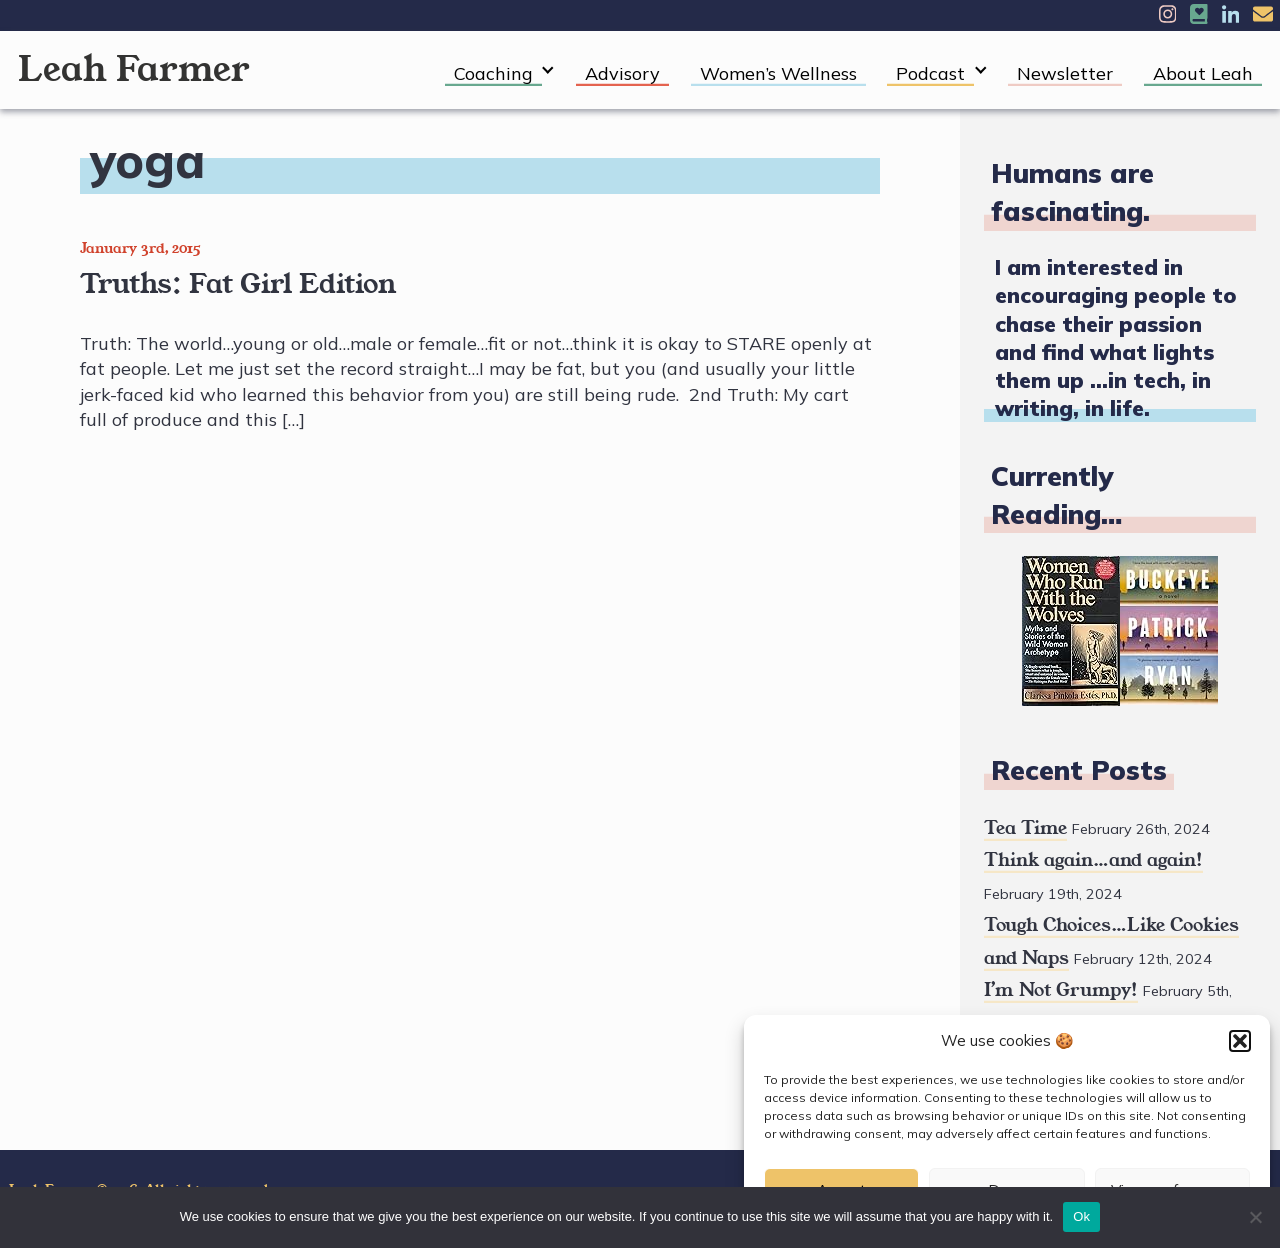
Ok (1081, 1216)
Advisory (622, 73)
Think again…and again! (1093, 860)
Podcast (930, 73)
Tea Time (1025, 828)
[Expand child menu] (548, 70)
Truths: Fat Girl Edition (238, 284)
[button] (1240, 1041)
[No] (1255, 1217)
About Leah (1203, 73)
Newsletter (1065, 73)
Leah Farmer (134, 69)
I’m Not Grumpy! (1061, 990)
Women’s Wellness (778, 73)
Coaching (493, 73)
